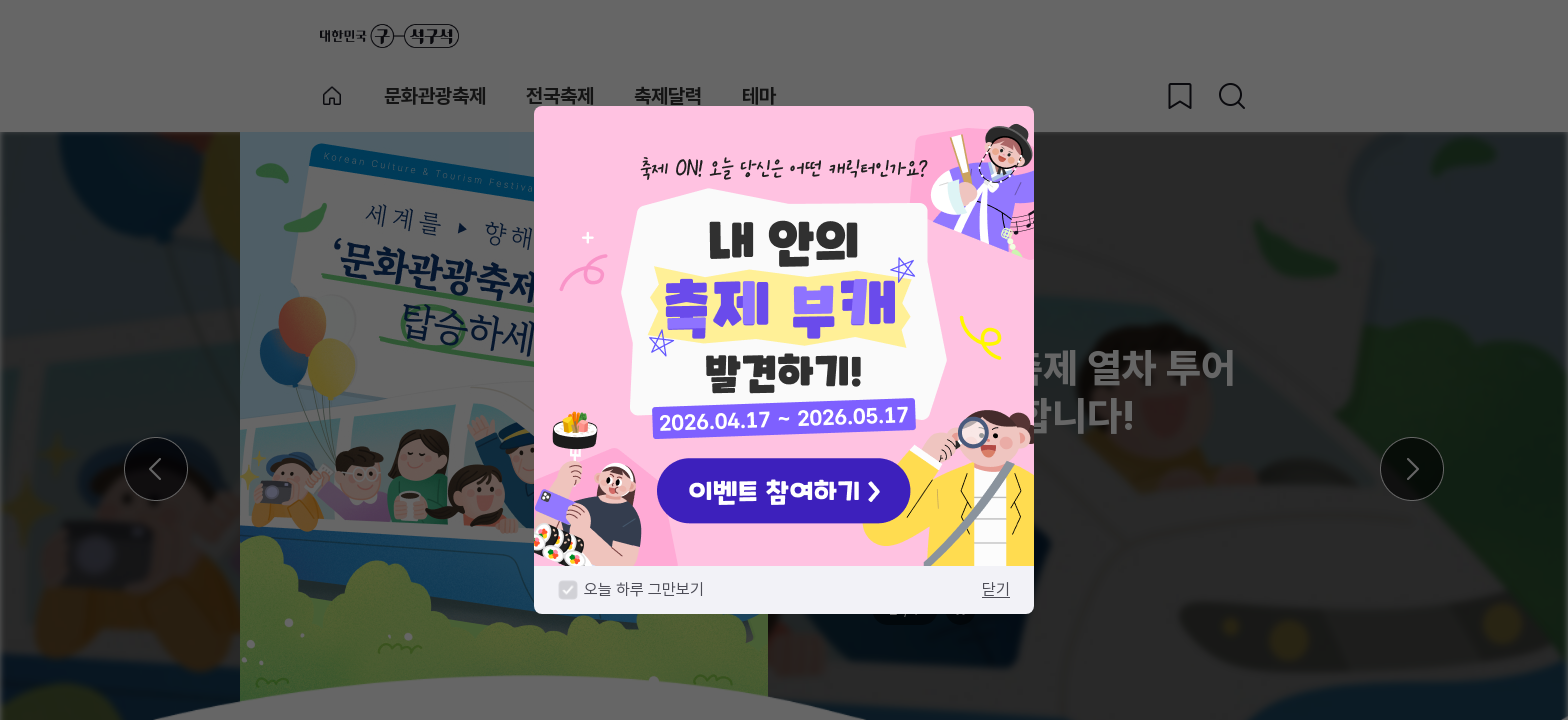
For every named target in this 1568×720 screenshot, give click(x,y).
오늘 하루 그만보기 (644, 589)
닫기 (996, 589)
